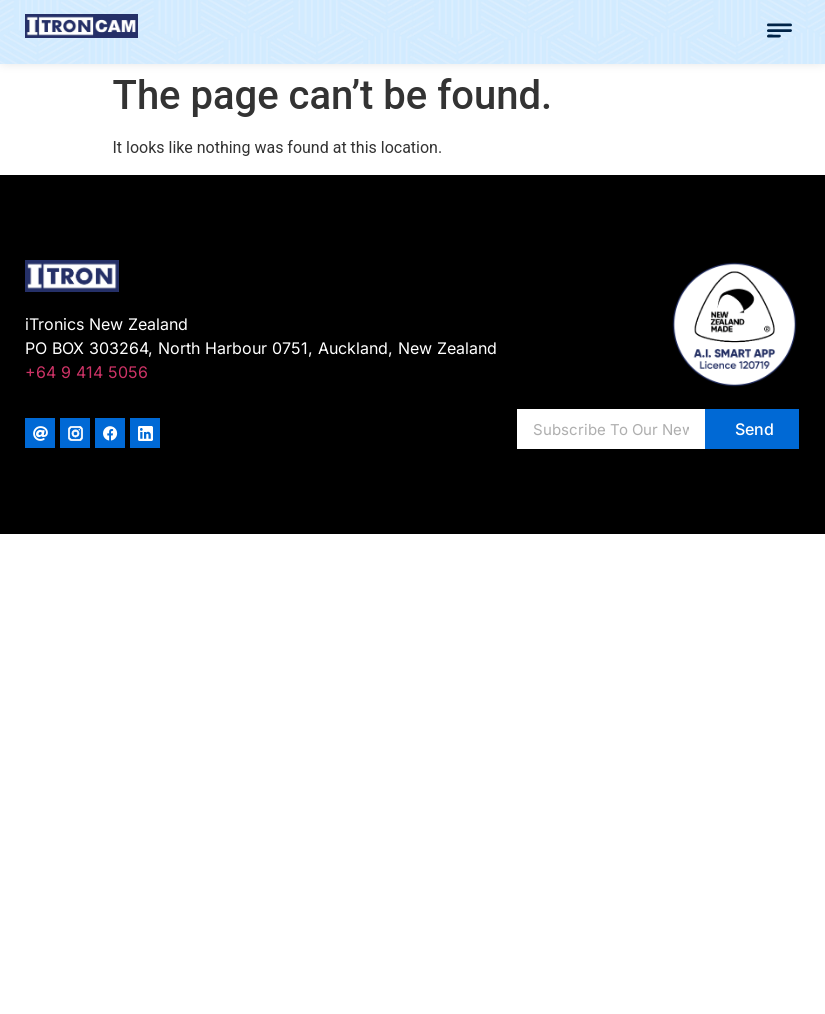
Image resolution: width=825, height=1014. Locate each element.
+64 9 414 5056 (86, 372)
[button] (780, 32)
